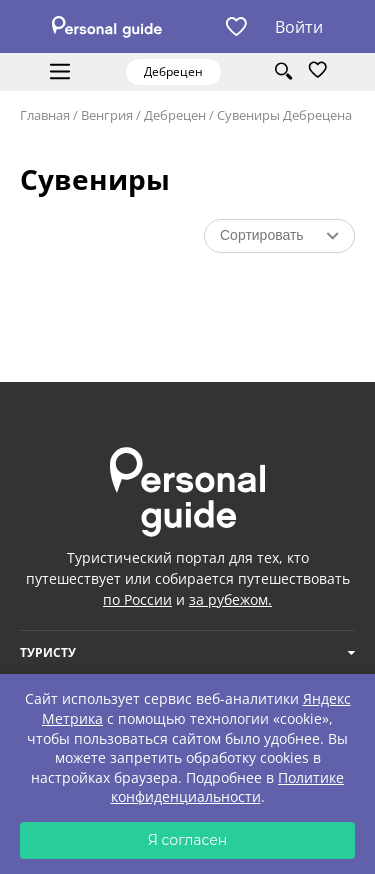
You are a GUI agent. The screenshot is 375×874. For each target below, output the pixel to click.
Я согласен (188, 840)
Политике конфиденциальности (228, 787)
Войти (299, 27)
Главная (45, 115)
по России (137, 599)
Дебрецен (175, 115)
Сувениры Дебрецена (284, 115)
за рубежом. (230, 599)
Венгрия (107, 115)
